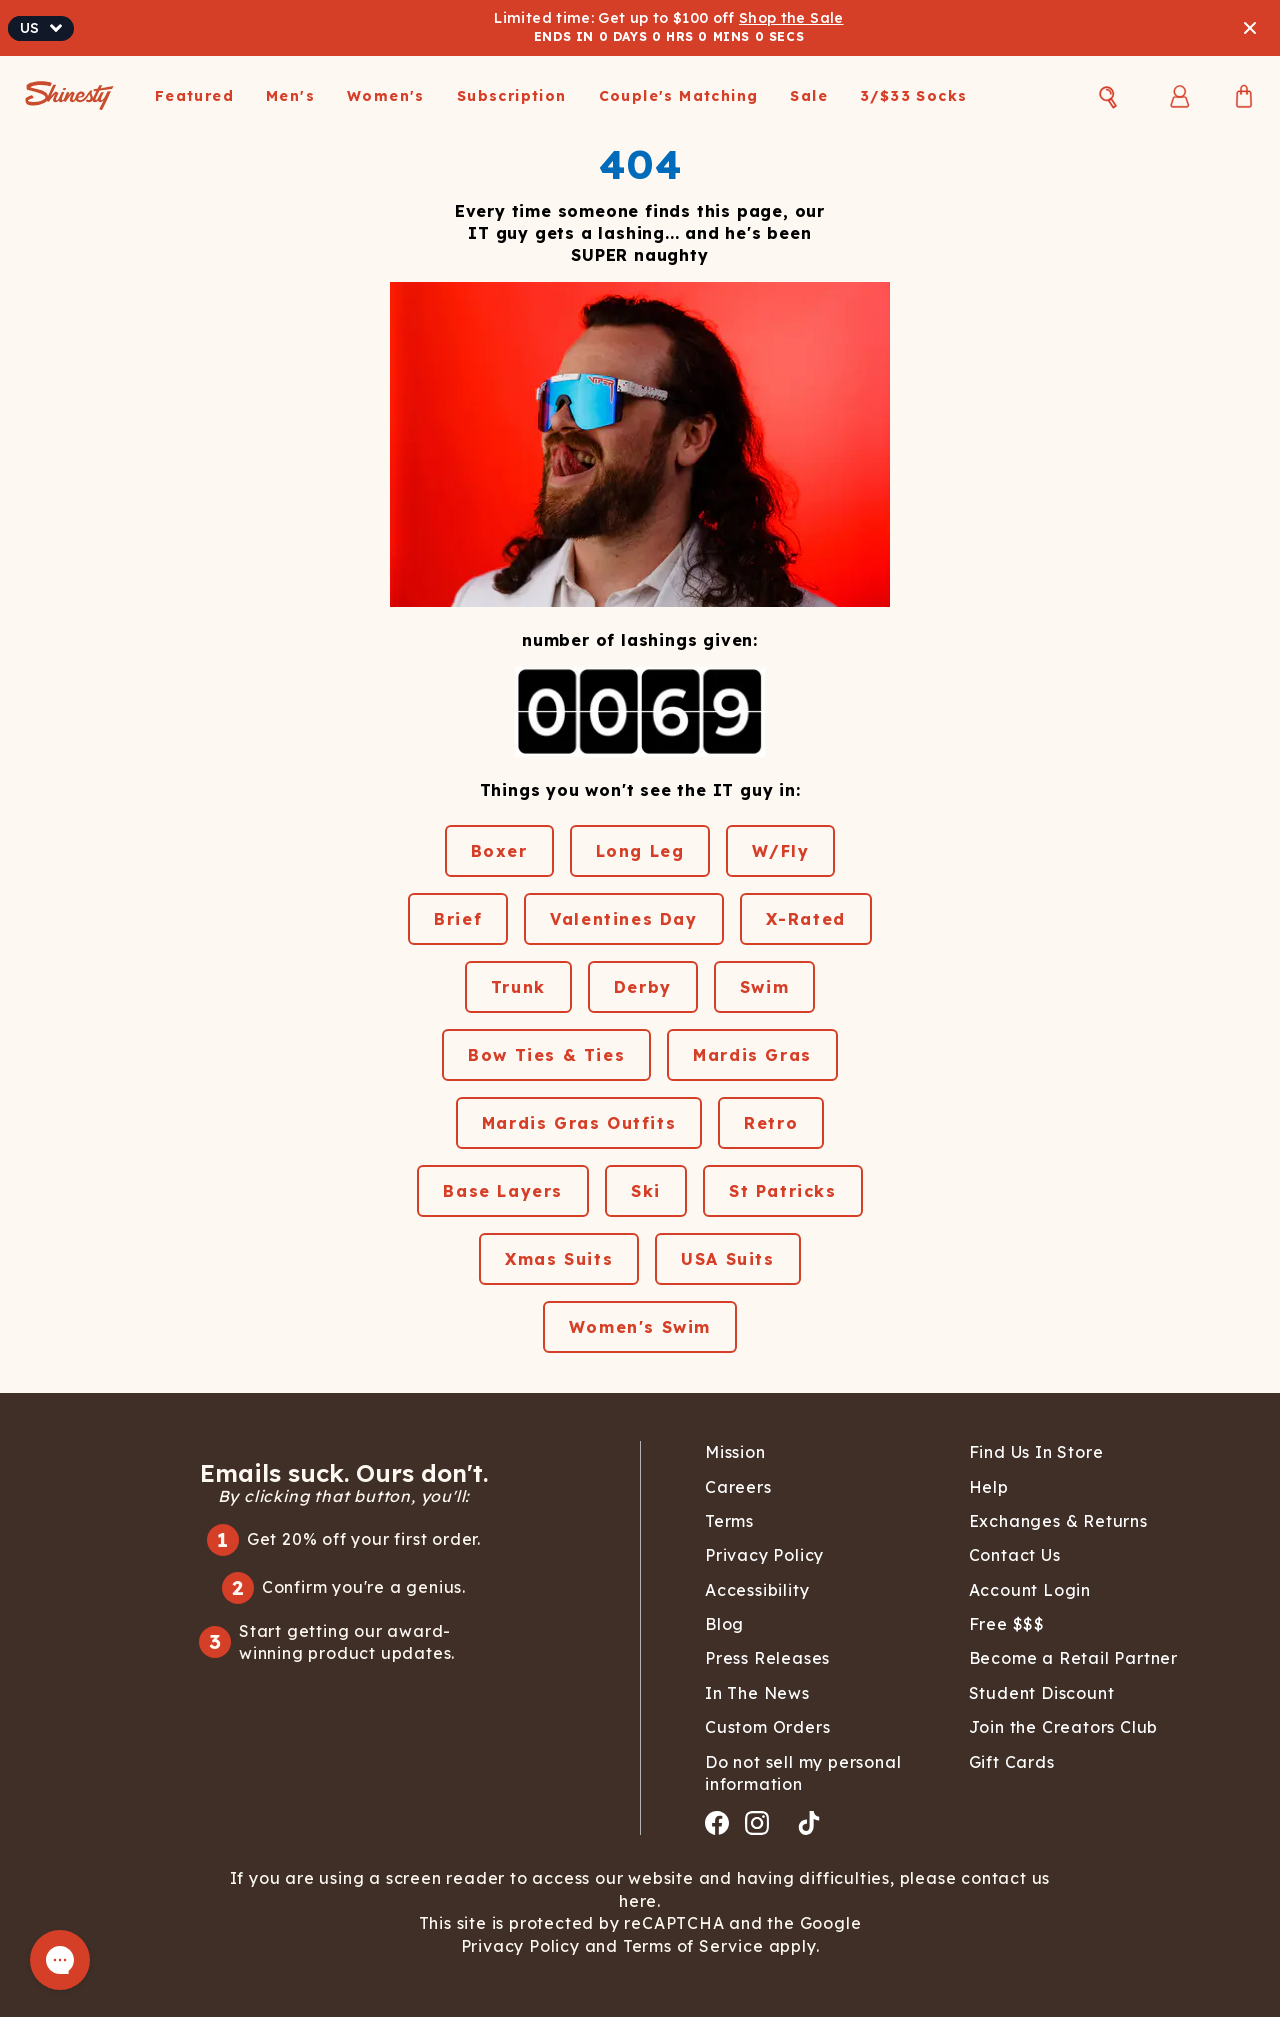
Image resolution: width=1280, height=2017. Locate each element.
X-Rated (806, 919)
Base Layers (503, 1191)
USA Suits (727, 1259)
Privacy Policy (523, 1946)
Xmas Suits (559, 1259)
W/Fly (780, 851)
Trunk (518, 987)
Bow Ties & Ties (546, 1055)
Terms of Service (691, 1946)
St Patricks (783, 1191)
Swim (764, 987)
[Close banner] (1250, 28)
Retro (771, 1123)
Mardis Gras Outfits (579, 1123)
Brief (458, 919)
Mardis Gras (752, 1055)
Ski (646, 1191)
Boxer (499, 851)
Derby (643, 987)
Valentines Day (623, 919)
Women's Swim (640, 1327)
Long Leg (640, 851)
